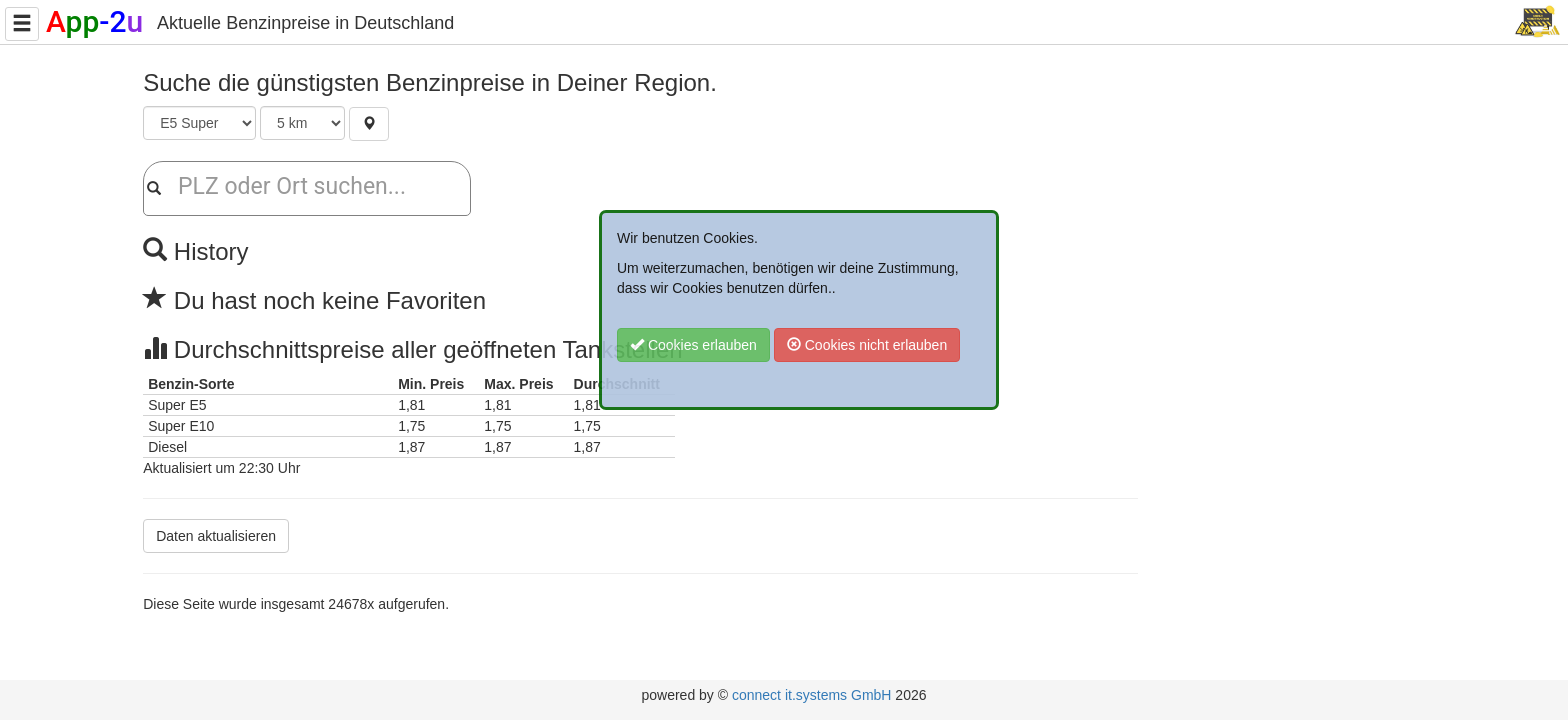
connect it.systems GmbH (812, 695)
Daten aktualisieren (216, 536)
